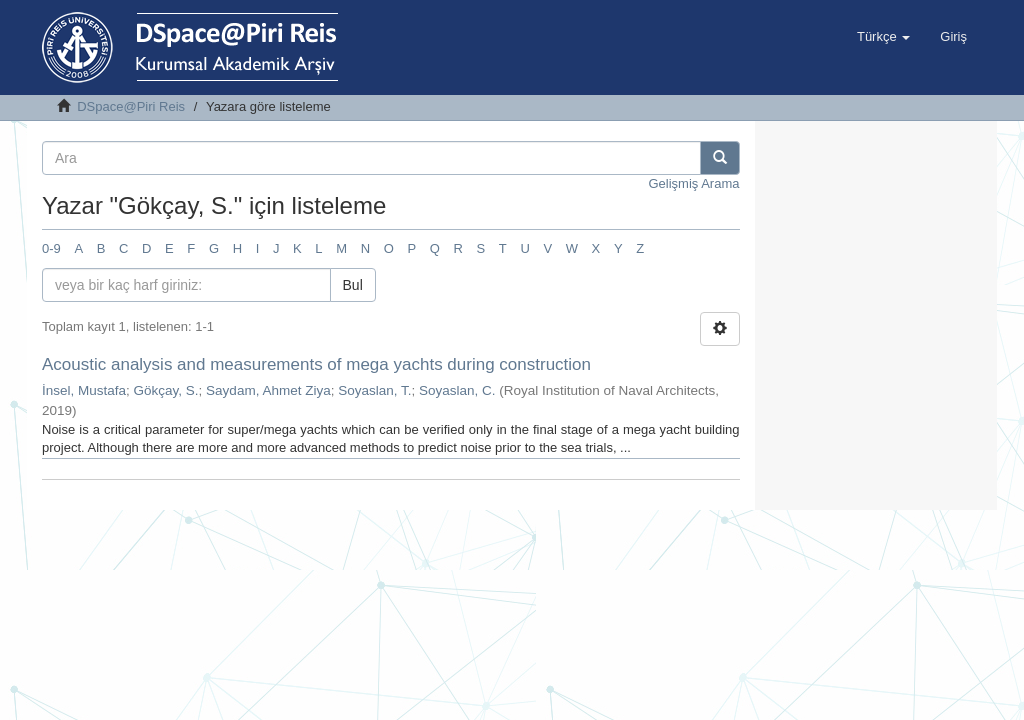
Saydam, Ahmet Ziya (268, 390)
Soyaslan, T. (374, 390)
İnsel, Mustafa (84, 390)
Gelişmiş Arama (693, 183)
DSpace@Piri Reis (131, 106)
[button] (883, 37)
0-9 (51, 248)
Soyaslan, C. (457, 390)
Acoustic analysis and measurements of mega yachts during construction (316, 364)
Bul (353, 285)
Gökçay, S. (166, 390)
